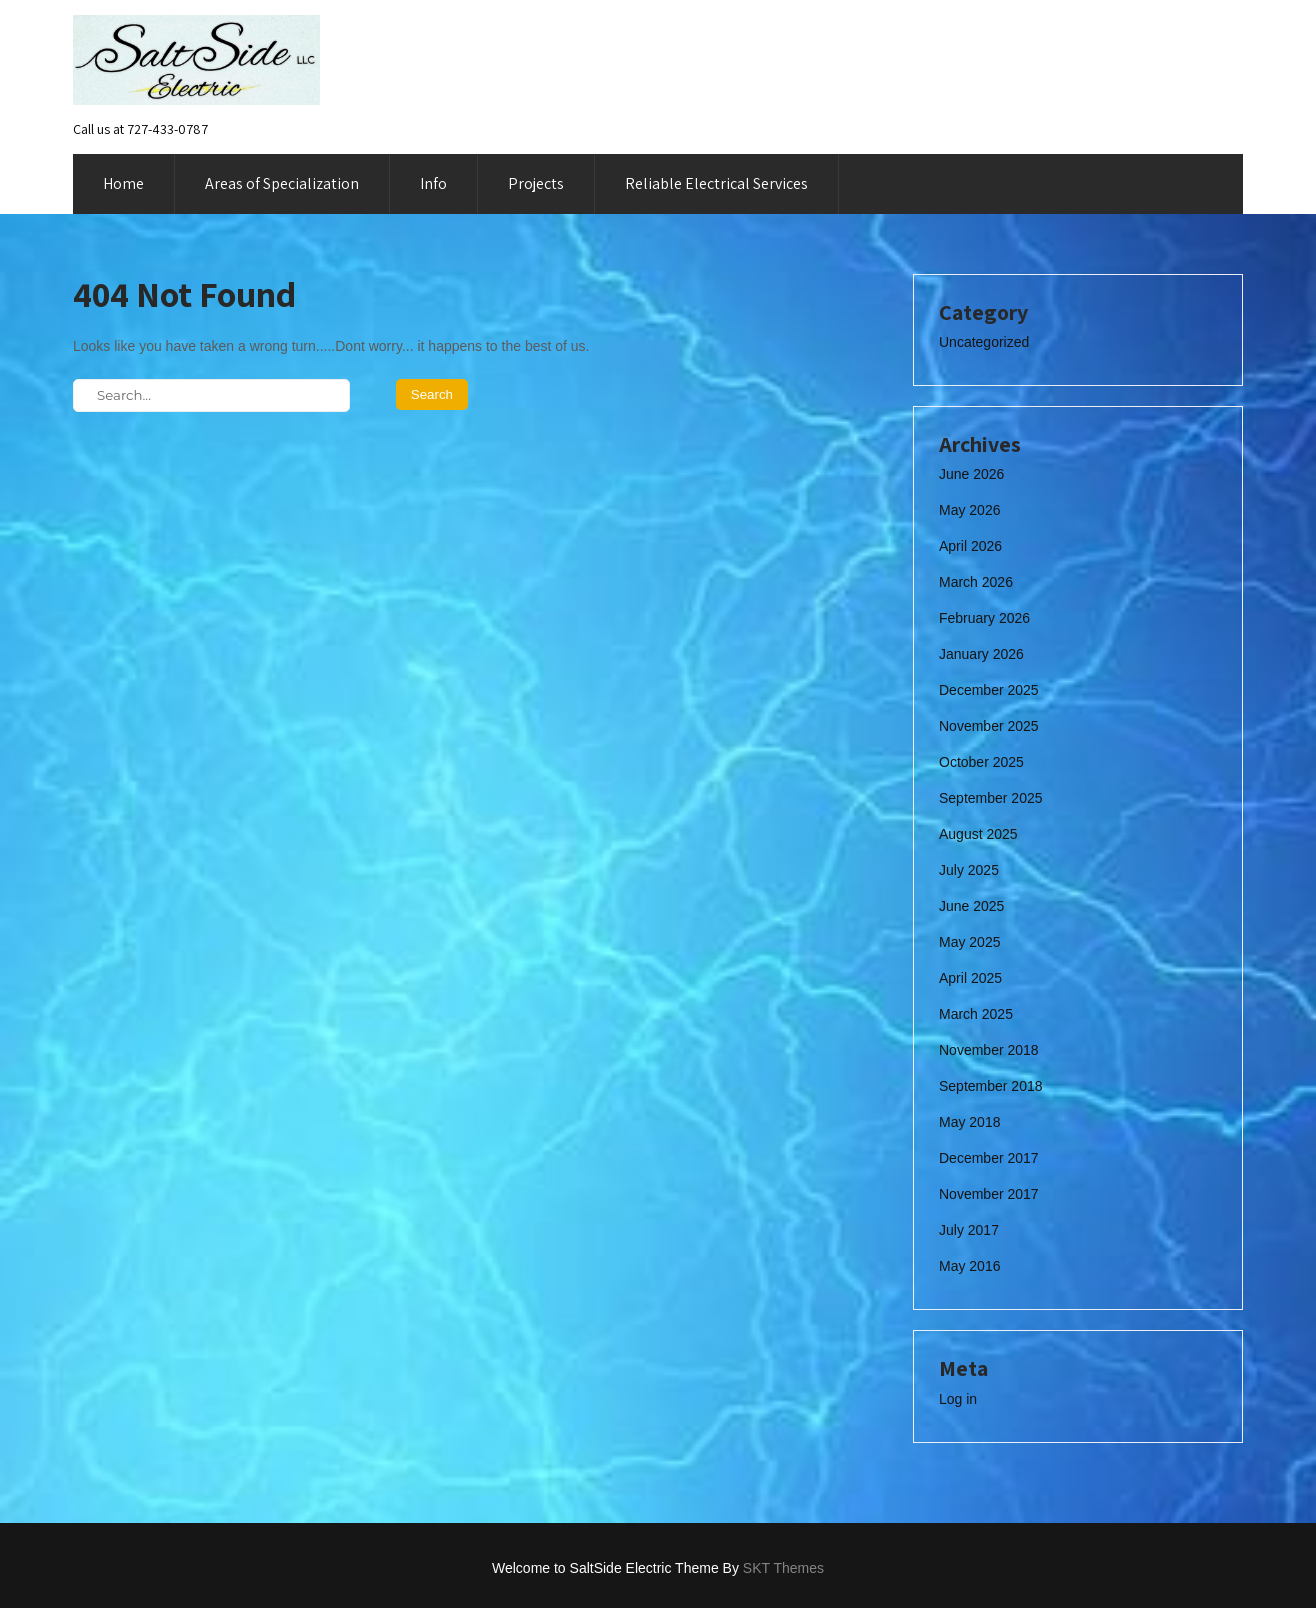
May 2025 (969, 942)
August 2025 (978, 834)
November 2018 (989, 1050)
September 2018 (991, 1086)
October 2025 (981, 762)
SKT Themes (783, 1568)
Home (123, 183)
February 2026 (984, 618)
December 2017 (989, 1158)
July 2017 (969, 1230)
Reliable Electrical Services (716, 183)
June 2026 (971, 474)
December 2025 (989, 690)
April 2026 (970, 546)
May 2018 (969, 1122)
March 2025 (976, 1014)
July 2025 (969, 870)
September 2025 (991, 798)
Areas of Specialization (282, 183)
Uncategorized (984, 342)
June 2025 (971, 906)
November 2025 (989, 726)
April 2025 (970, 978)
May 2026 (969, 510)
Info (433, 183)
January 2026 (981, 654)
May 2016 (969, 1266)
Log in (958, 1399)
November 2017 (989, 1194)
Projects (536, 183)
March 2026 (976, 582)
